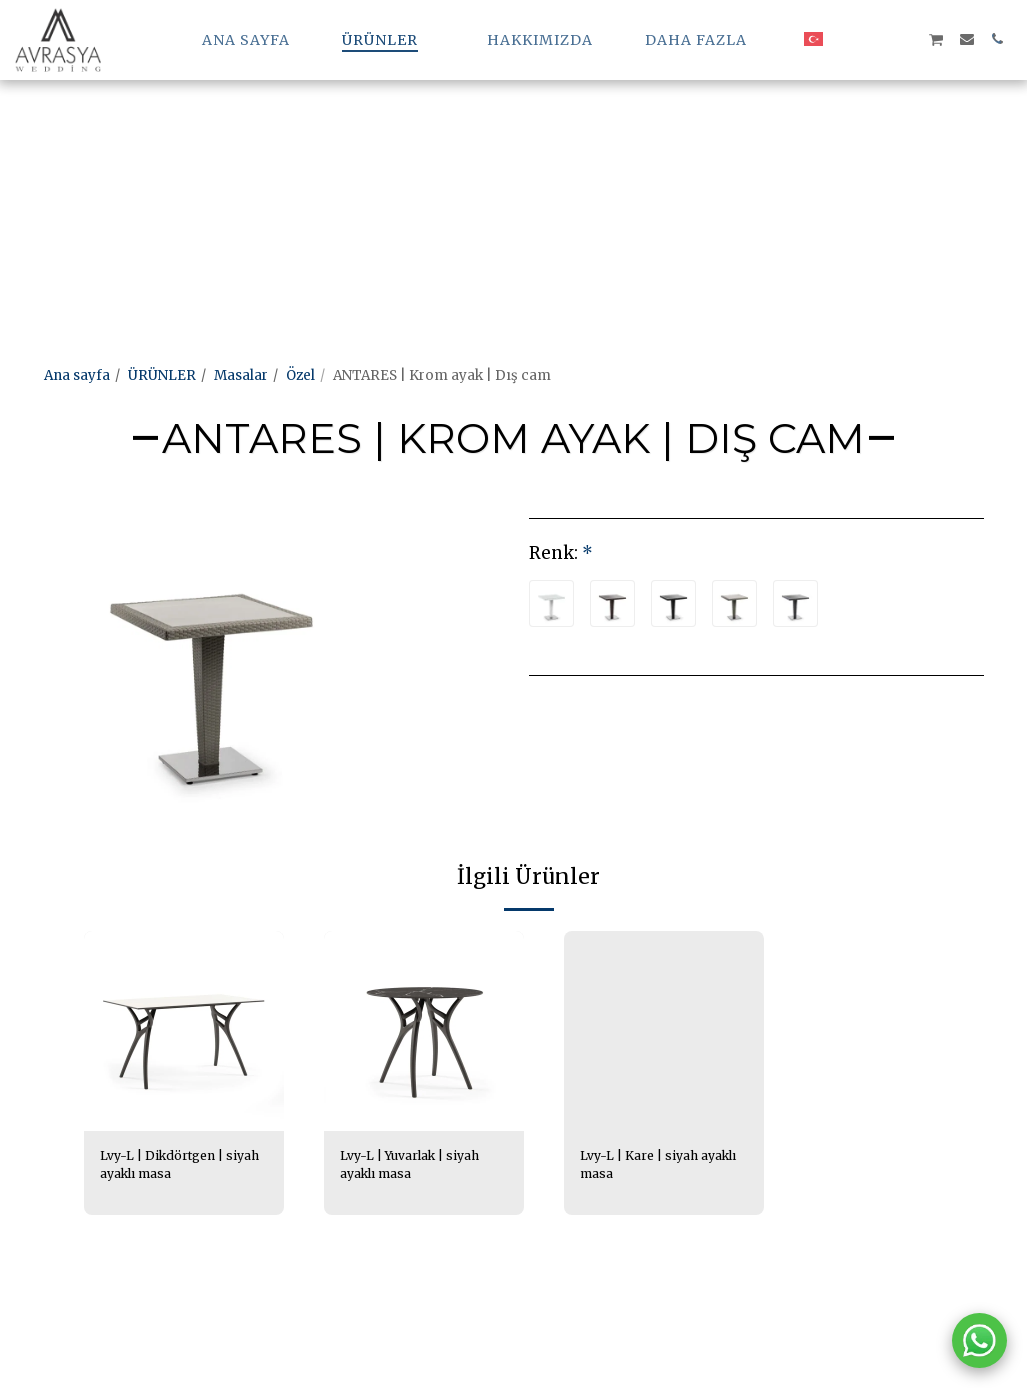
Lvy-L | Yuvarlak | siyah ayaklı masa (417, 1166)
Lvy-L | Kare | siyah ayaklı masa (644, 1166)
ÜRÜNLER (162, 375)
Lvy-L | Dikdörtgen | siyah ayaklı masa (168, 1166)
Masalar (241, 375)
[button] (846, 39)
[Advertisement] (504, 140)
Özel (300, 375)
